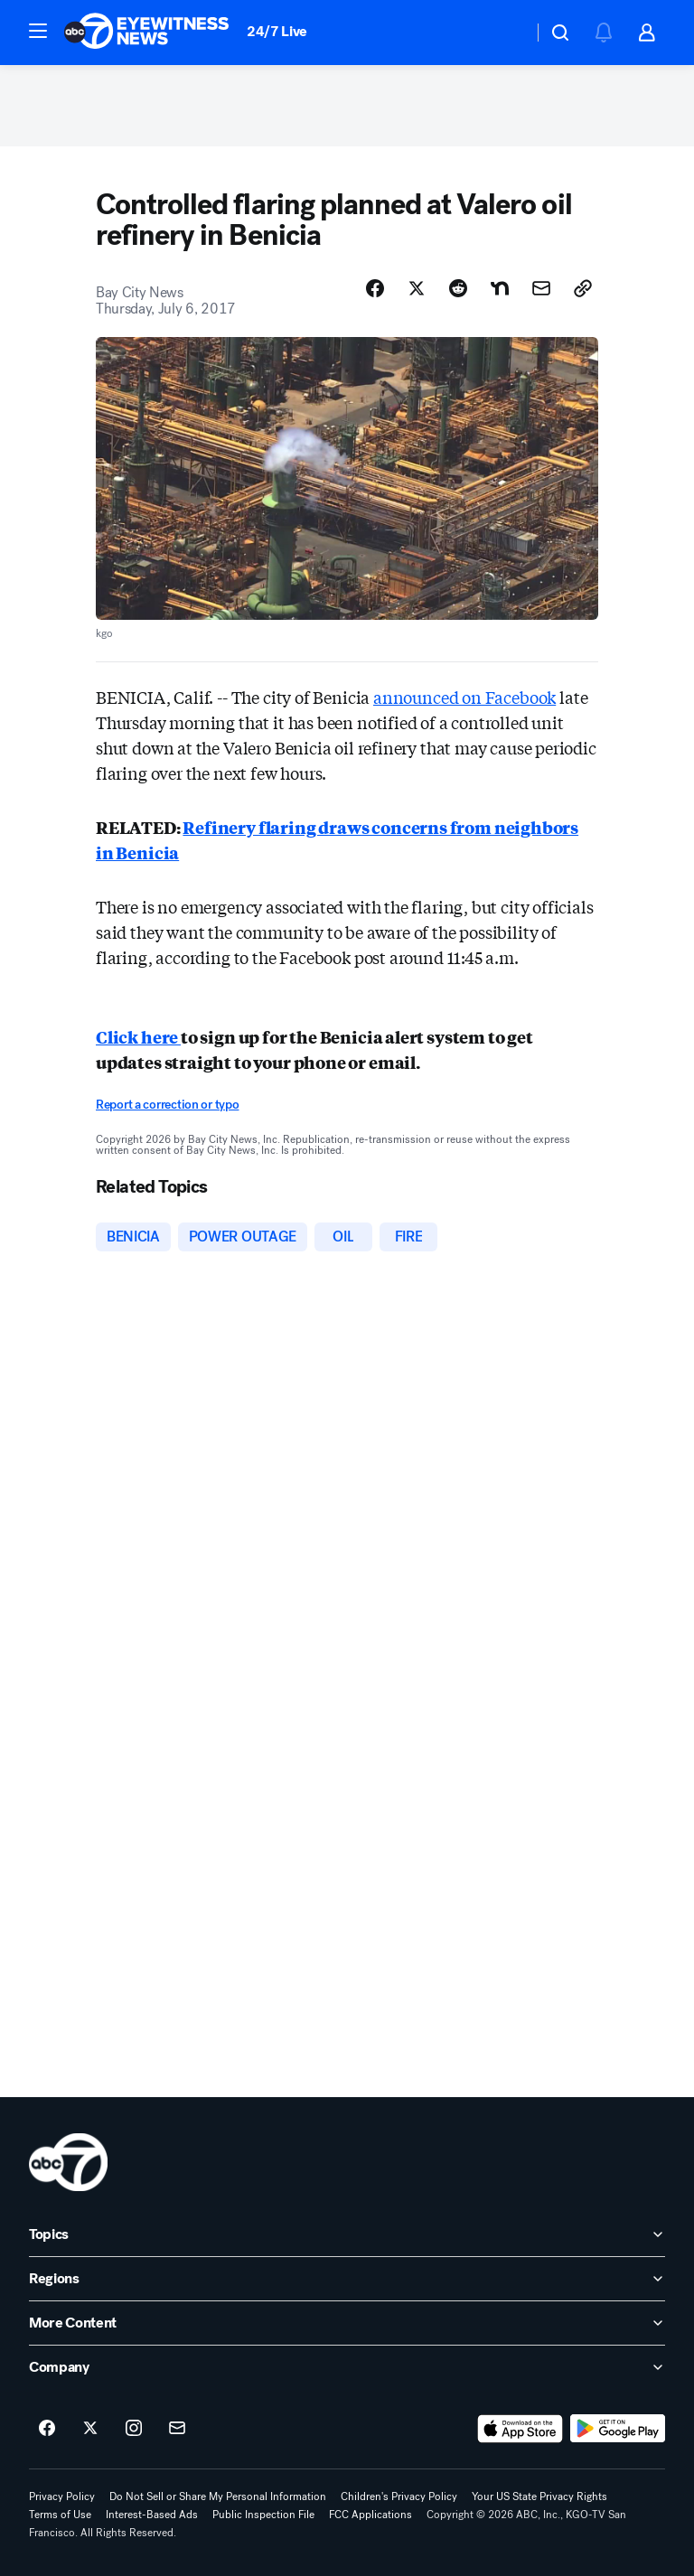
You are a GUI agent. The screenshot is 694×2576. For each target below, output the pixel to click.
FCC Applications (370, 2514)
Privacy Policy (62, 2496)
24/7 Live (277, 31)
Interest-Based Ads (152, 2514)
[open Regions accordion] (347, 2279)
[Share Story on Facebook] (375, 288)
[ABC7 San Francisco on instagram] (134, 2429)
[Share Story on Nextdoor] (499, 288)
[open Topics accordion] (347, 2234)
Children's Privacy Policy (399, 2496)
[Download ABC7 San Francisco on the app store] (520, 2428)
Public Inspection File (263, 2514)
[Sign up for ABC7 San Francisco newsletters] (177, 2429)
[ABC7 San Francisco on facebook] (47, 2429)
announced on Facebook (464, 696)
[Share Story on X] (416, 288)
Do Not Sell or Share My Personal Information (217, 2496)
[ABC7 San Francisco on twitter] (90, 2429)
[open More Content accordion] (347, 2323)
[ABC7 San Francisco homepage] (146, 32)
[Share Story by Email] (541, 288)
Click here (138, 1036)
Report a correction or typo (167, 1104)
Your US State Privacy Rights (539, 2496)
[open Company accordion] (347, 2367)
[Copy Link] (582, 288)
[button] (38, 31)
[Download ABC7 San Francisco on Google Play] (617, 2428)
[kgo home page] (68, 2162)
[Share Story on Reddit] (458, 288)
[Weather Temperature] (504, 32)
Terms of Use (60, 2514)
